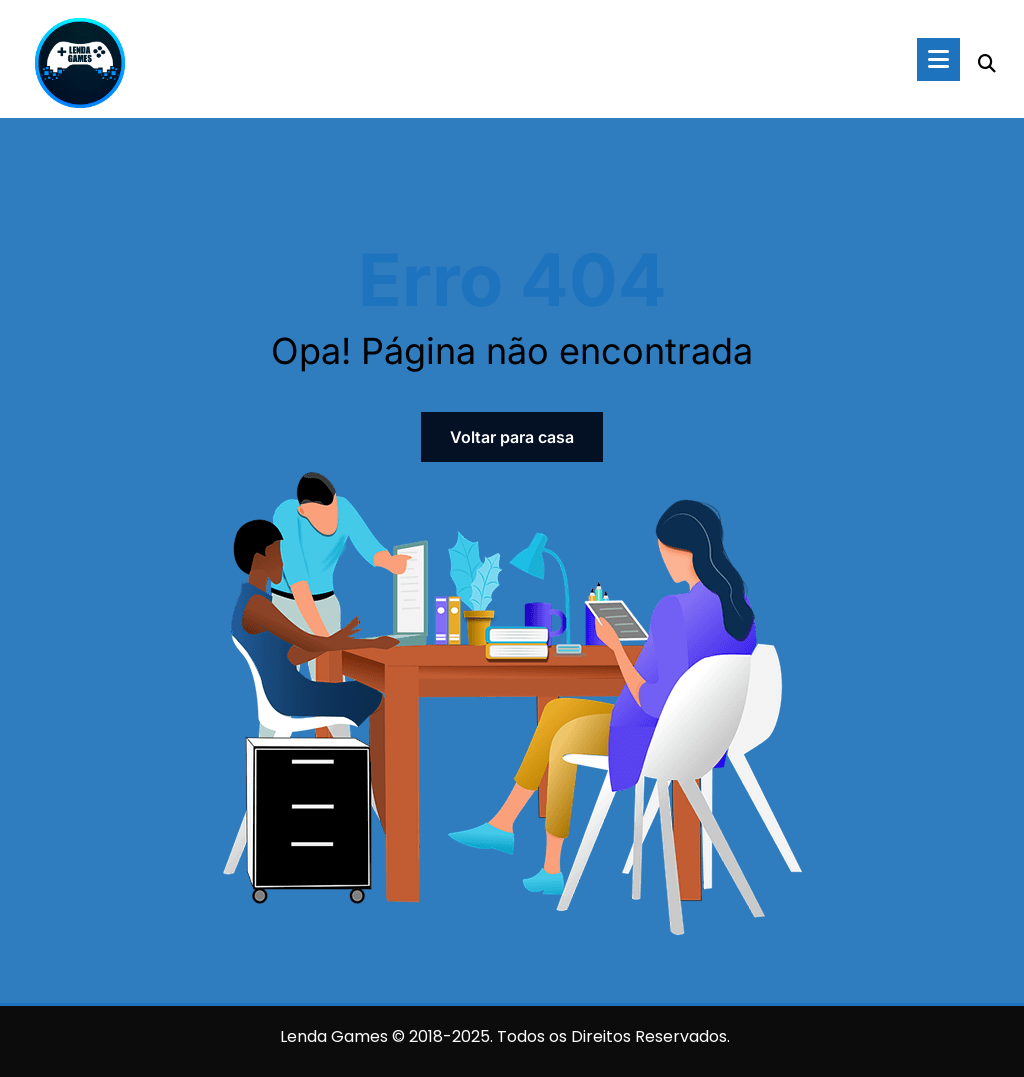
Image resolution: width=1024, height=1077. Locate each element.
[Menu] (938, 59)
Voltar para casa (512, 437)
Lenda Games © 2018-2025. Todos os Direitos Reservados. (505, 1036)
